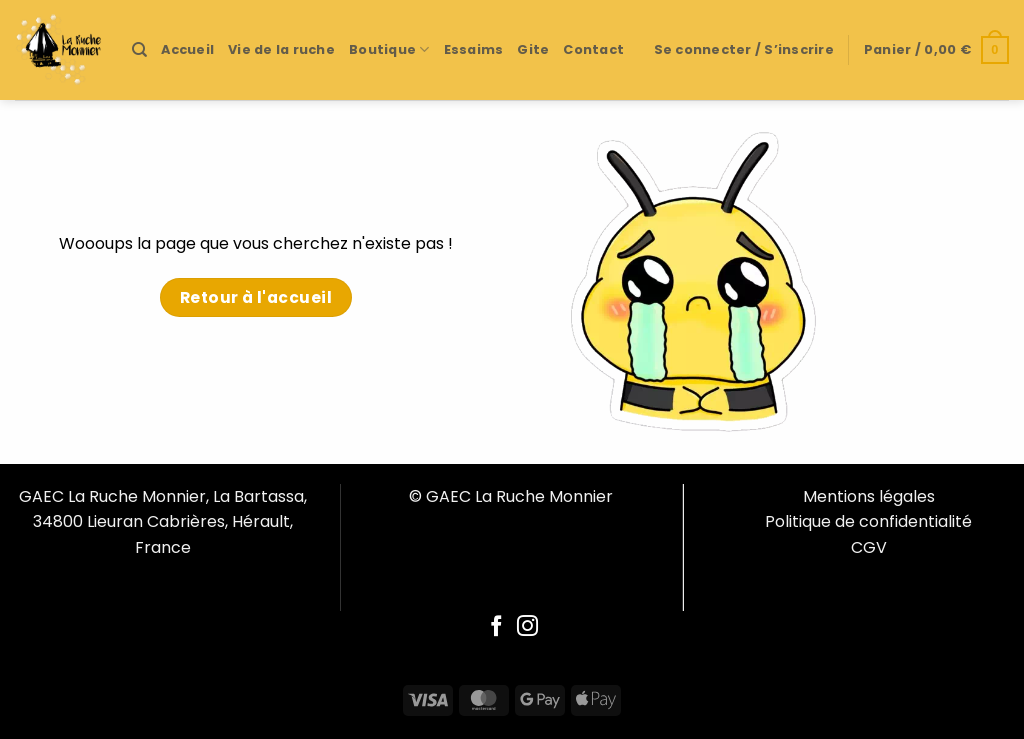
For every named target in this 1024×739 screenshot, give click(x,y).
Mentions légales (869, 496)
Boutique (389, 49)
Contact (593, 49)
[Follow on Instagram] (527, 627)
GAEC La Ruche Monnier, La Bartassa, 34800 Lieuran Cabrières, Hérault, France (163, 522)
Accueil (187, 49)
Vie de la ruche (281, 49)
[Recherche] (139, 50)
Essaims (474, 49)
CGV (869, 547)
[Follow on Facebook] (496, 627)
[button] (744, 50)
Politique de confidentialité (868, 521)
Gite (533, 49)
